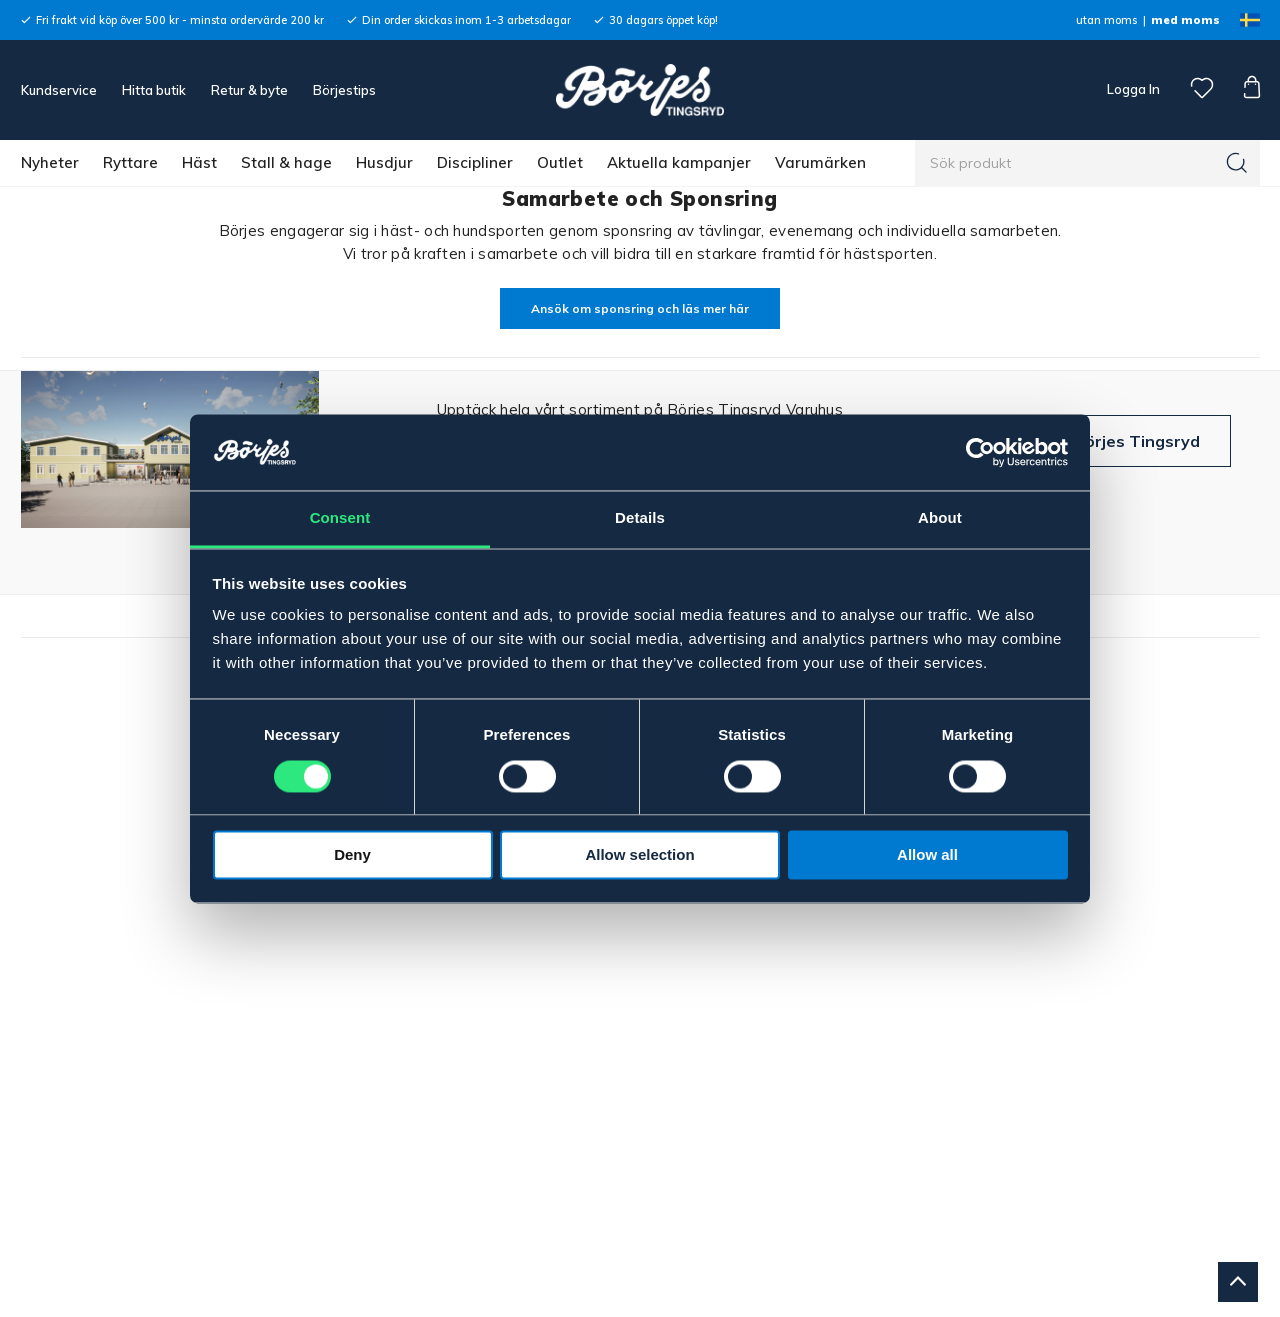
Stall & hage (286, 162)
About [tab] (940, 518)
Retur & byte (249, 90)
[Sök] (1237, 163)
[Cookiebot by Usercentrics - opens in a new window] (980, 452)
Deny (352, 855)
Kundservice (59, 90)
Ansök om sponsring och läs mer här (640, 308)
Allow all (927, 855)
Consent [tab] (340, 518)
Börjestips (344, 90)
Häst (199, 162)
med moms (1185, 20)
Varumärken (820, 162)
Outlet (560, 162)
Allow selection (639, 855)
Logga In (1132, 89)
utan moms (1106, 20)
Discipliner (475, 162)
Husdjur (384, 162)
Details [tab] (640, 518)
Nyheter (50, 162)
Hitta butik (154, 90)
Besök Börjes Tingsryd (1110, 441)
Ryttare (130, 162)
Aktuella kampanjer (679, 162)
